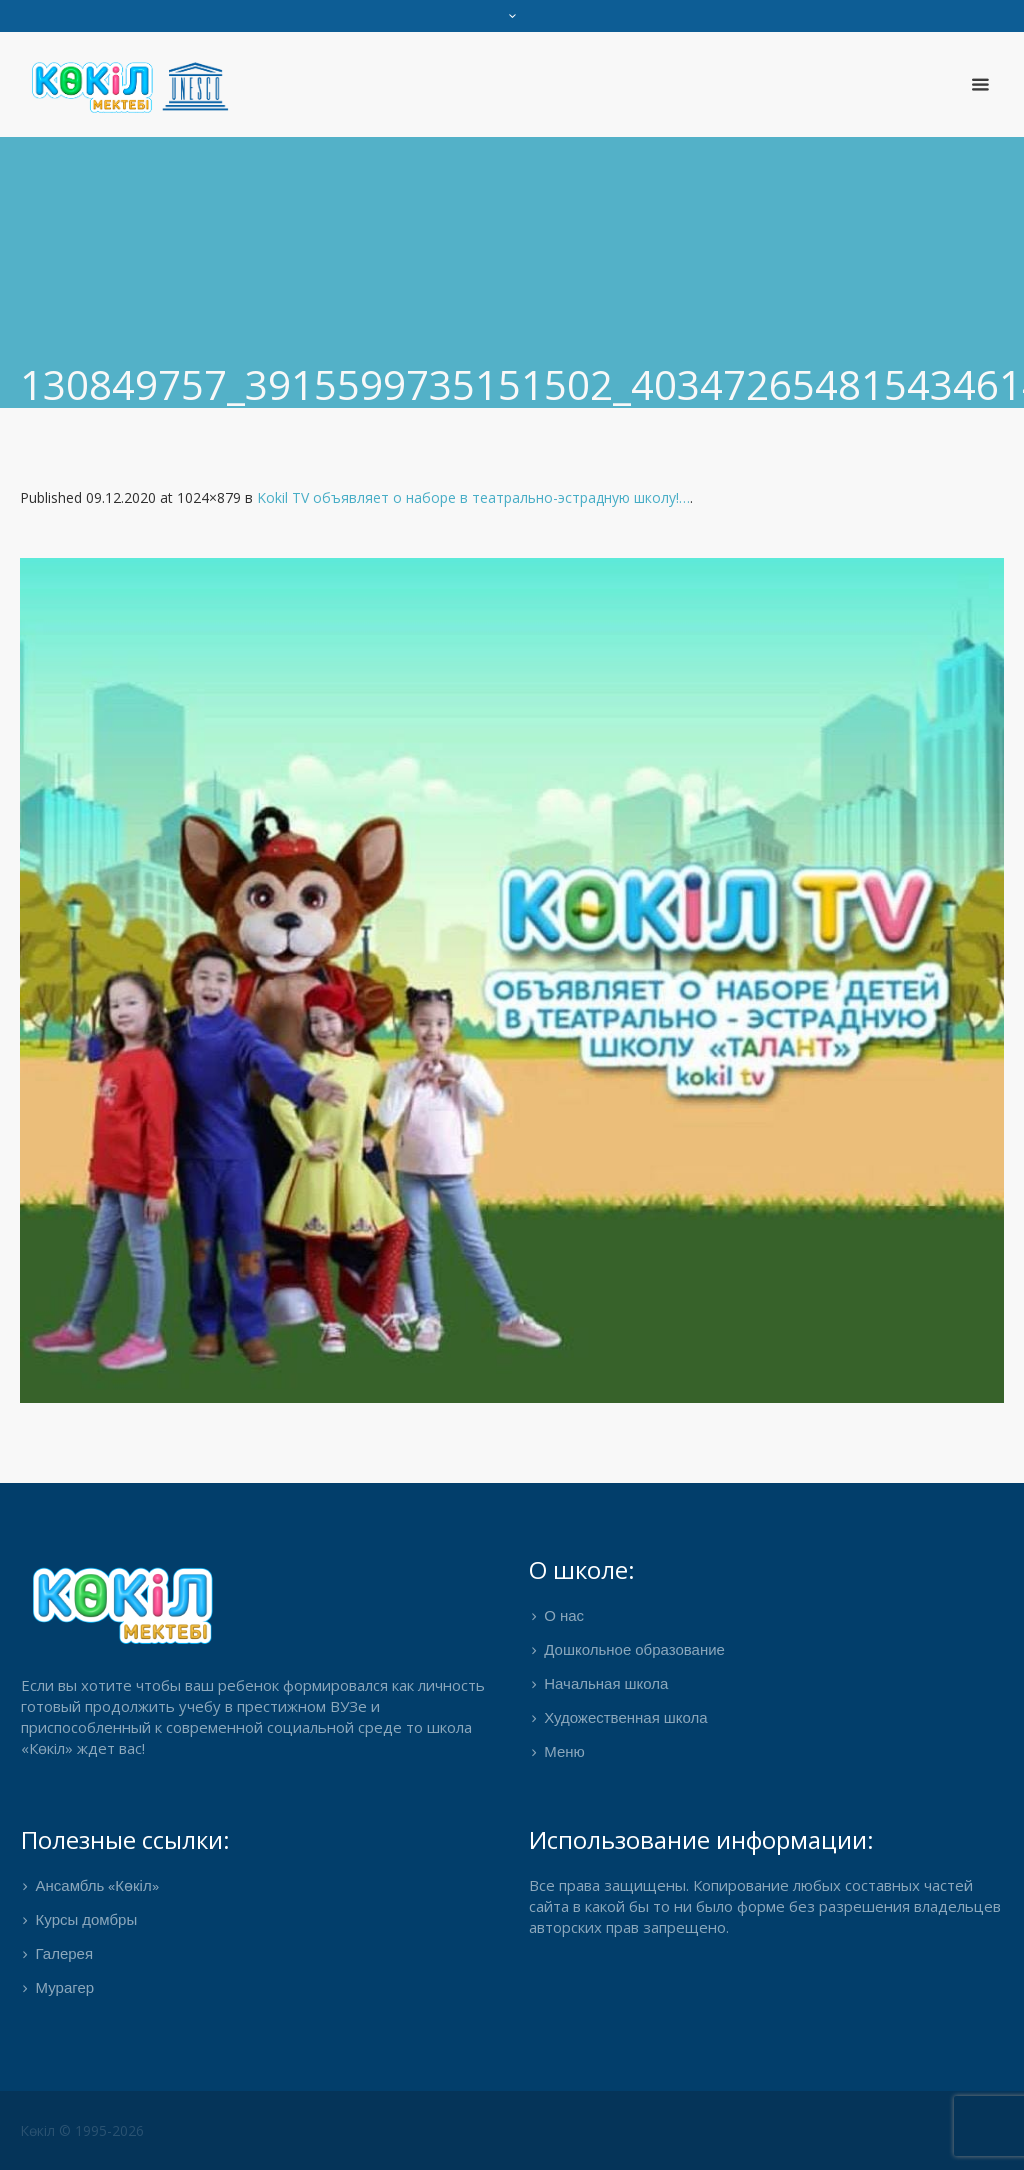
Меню (564, 1753)
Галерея (65, 1955)
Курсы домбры (87, 1921)
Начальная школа (606, 1685)
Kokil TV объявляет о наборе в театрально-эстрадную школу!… (473, 497)
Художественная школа (625, 1719)
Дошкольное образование (634, 1651)
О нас (564, 1617)
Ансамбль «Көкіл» (97, 1887)
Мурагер (65, 1989)
